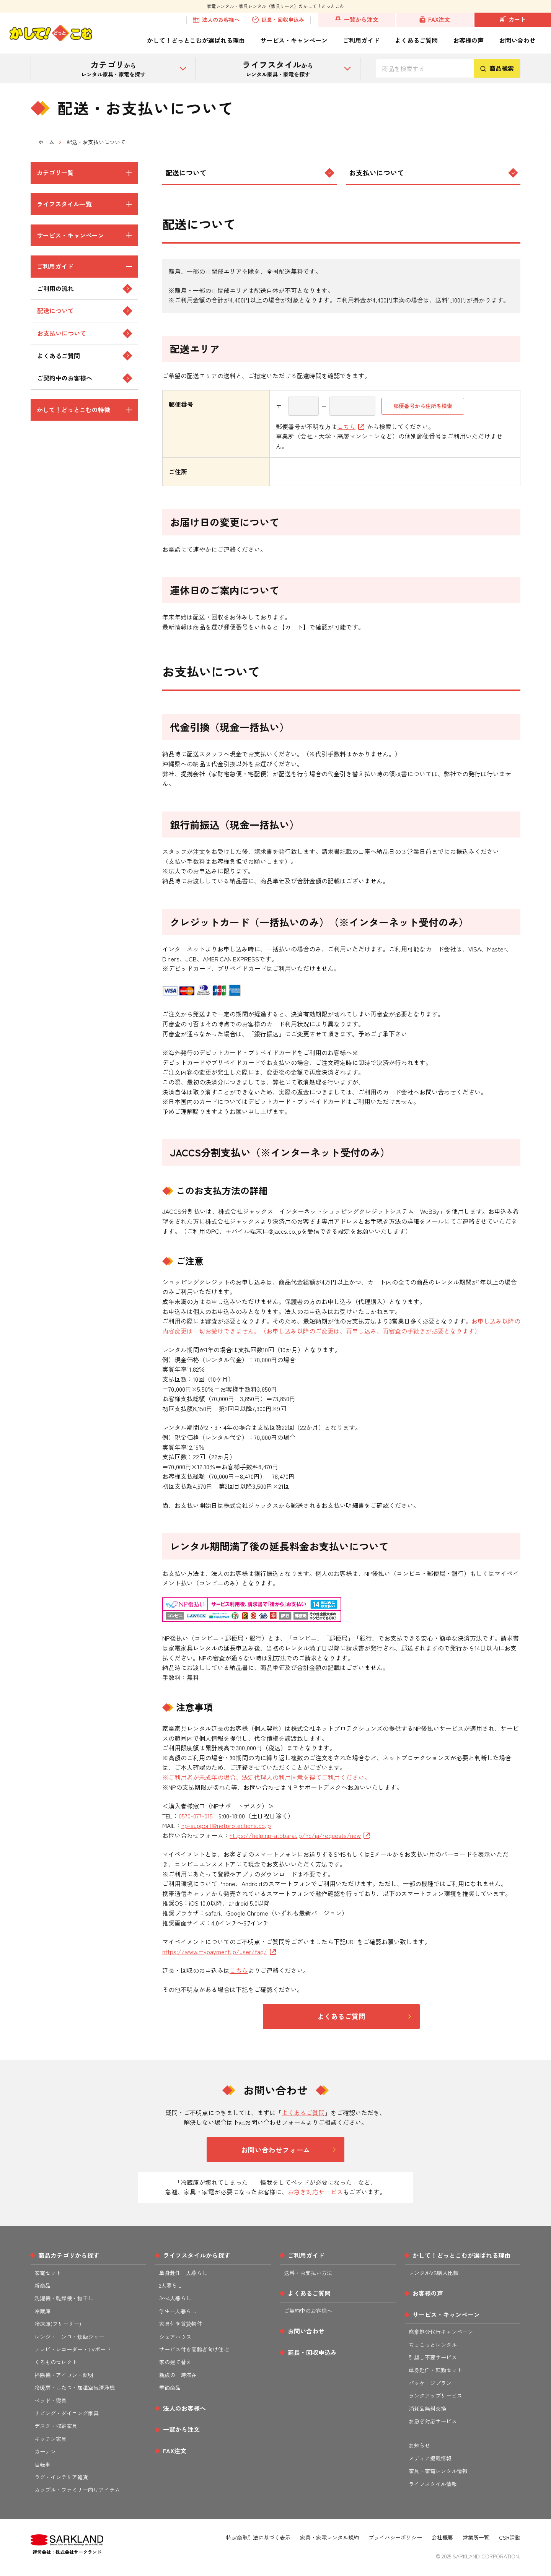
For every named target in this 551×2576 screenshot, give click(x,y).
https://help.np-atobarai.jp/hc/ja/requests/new (300, 1835)
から (113, 68)
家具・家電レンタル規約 (329, 2537)
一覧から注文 (356, 19)
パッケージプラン (430, 2383)
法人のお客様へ (216, 20)
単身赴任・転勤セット (435, 2370)
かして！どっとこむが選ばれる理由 (196, 40)
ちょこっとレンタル (433, 2344)
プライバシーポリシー (395, 2537)
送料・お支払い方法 (308, 2273)
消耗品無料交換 (427, 2408)
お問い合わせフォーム (275, 2150)
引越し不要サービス (433, 2357)
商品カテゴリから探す (68, 2255)
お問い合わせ (517, 40)
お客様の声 (468, 40)
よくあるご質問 (416, 40)
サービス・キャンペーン (294, 40)
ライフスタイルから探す (196, 2255)
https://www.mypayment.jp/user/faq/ (219, 1951)
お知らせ (419, 2445)
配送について (249, 172)
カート (513, 19)
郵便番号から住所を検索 (422, 406)
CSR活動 (509, 2537)
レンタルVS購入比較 (433, 2273)
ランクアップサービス (435, 2395)
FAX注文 (434, 19)
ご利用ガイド (361, 40)
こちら (351, 426)
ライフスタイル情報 (433, 2484)
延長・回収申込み (278, 20)
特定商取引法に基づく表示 (258, 2537)
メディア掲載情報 (430, 2458)
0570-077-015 (196, 1815)
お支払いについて (433, 172)
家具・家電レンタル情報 (438, 2471)
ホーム (46, 142)
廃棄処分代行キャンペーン (441, 2331)
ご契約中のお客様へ (308, 2310)
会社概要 (442, 2537)
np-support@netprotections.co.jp (226, 1825)
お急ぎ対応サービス (315, 2191)
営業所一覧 (476, 2537)
